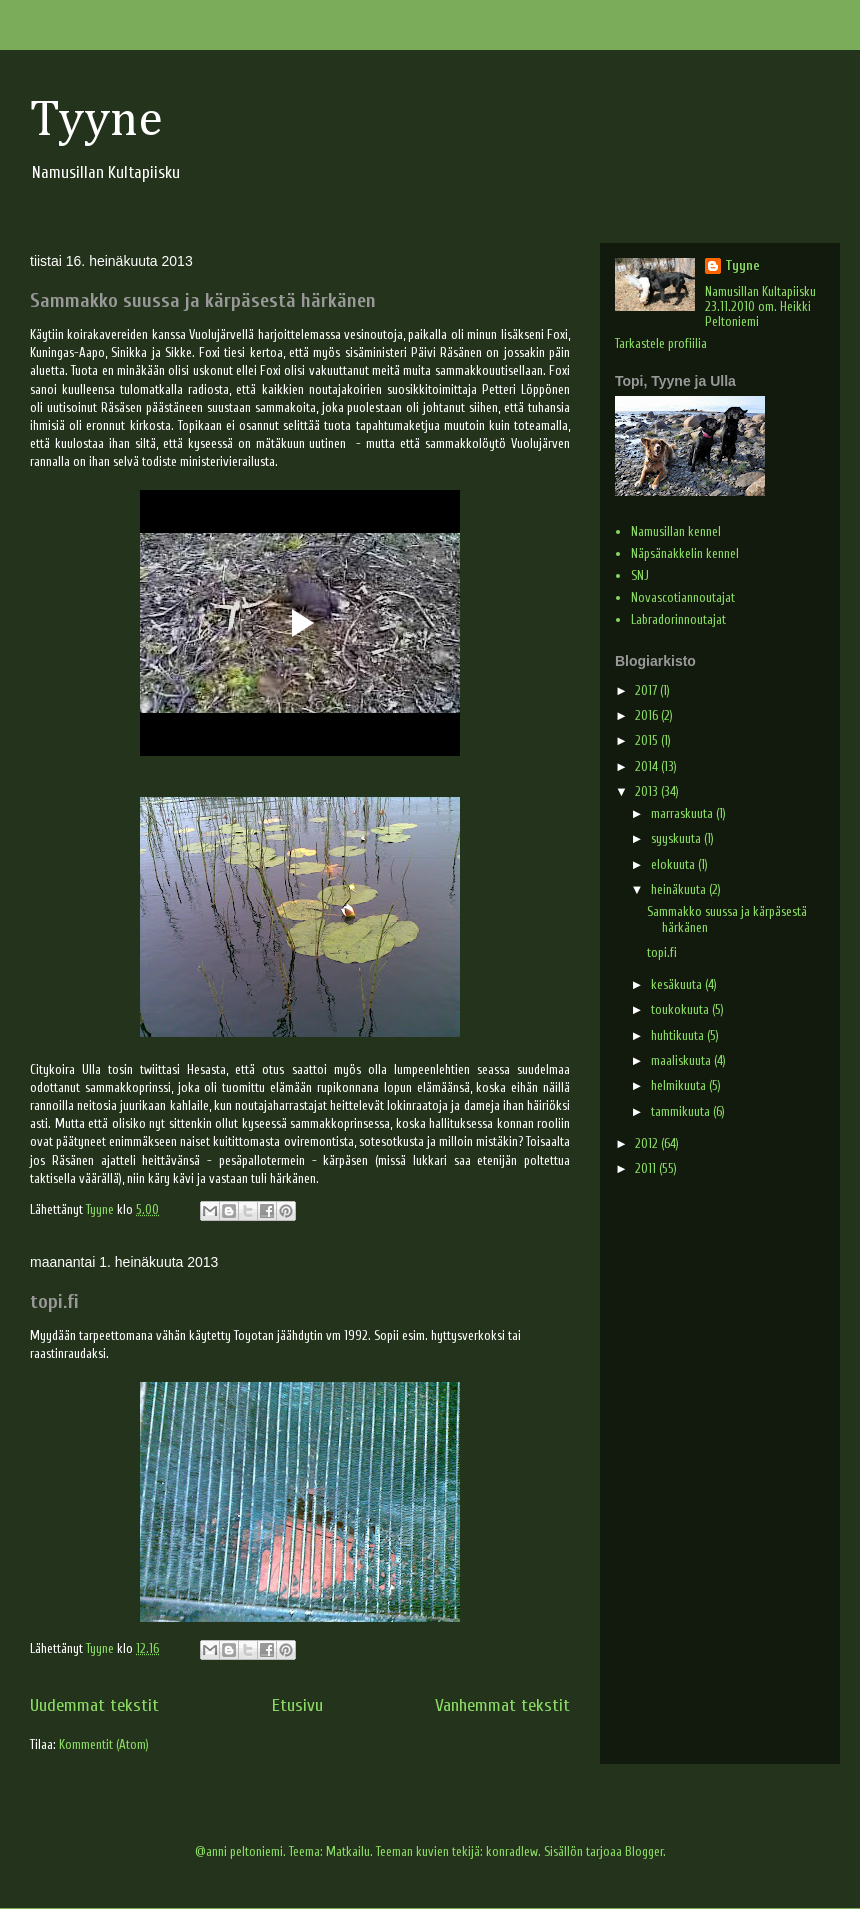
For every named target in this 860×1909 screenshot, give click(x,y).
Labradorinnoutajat (678, 619)
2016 (648, 715)
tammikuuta (682, 1111)
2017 (647, 690)
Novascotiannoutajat (683, 597)
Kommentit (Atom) (104, 1744)
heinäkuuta (680, 889)
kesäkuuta (678, 984)
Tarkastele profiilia (661, 343)
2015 (648, 740)
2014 (648, 766)
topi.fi (54, 1301)
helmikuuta (680, 1085)
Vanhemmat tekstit (502, 1705)
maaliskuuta (682, 1060)
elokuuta (674, 864)
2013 (648, 791)
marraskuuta (683, 813)
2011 (647, 1168)
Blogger (644, 1851)
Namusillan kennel (676, 531)
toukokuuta (681, 1009)
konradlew (512, 1851)
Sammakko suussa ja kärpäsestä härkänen (203, 300)
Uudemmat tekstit (94, 1705)
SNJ (640, 575)
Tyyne (96, 121)
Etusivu (297, 1705)
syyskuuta (677, 838)
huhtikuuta (679, 1035)
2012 (648, 1143)
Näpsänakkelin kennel (685, 553)
